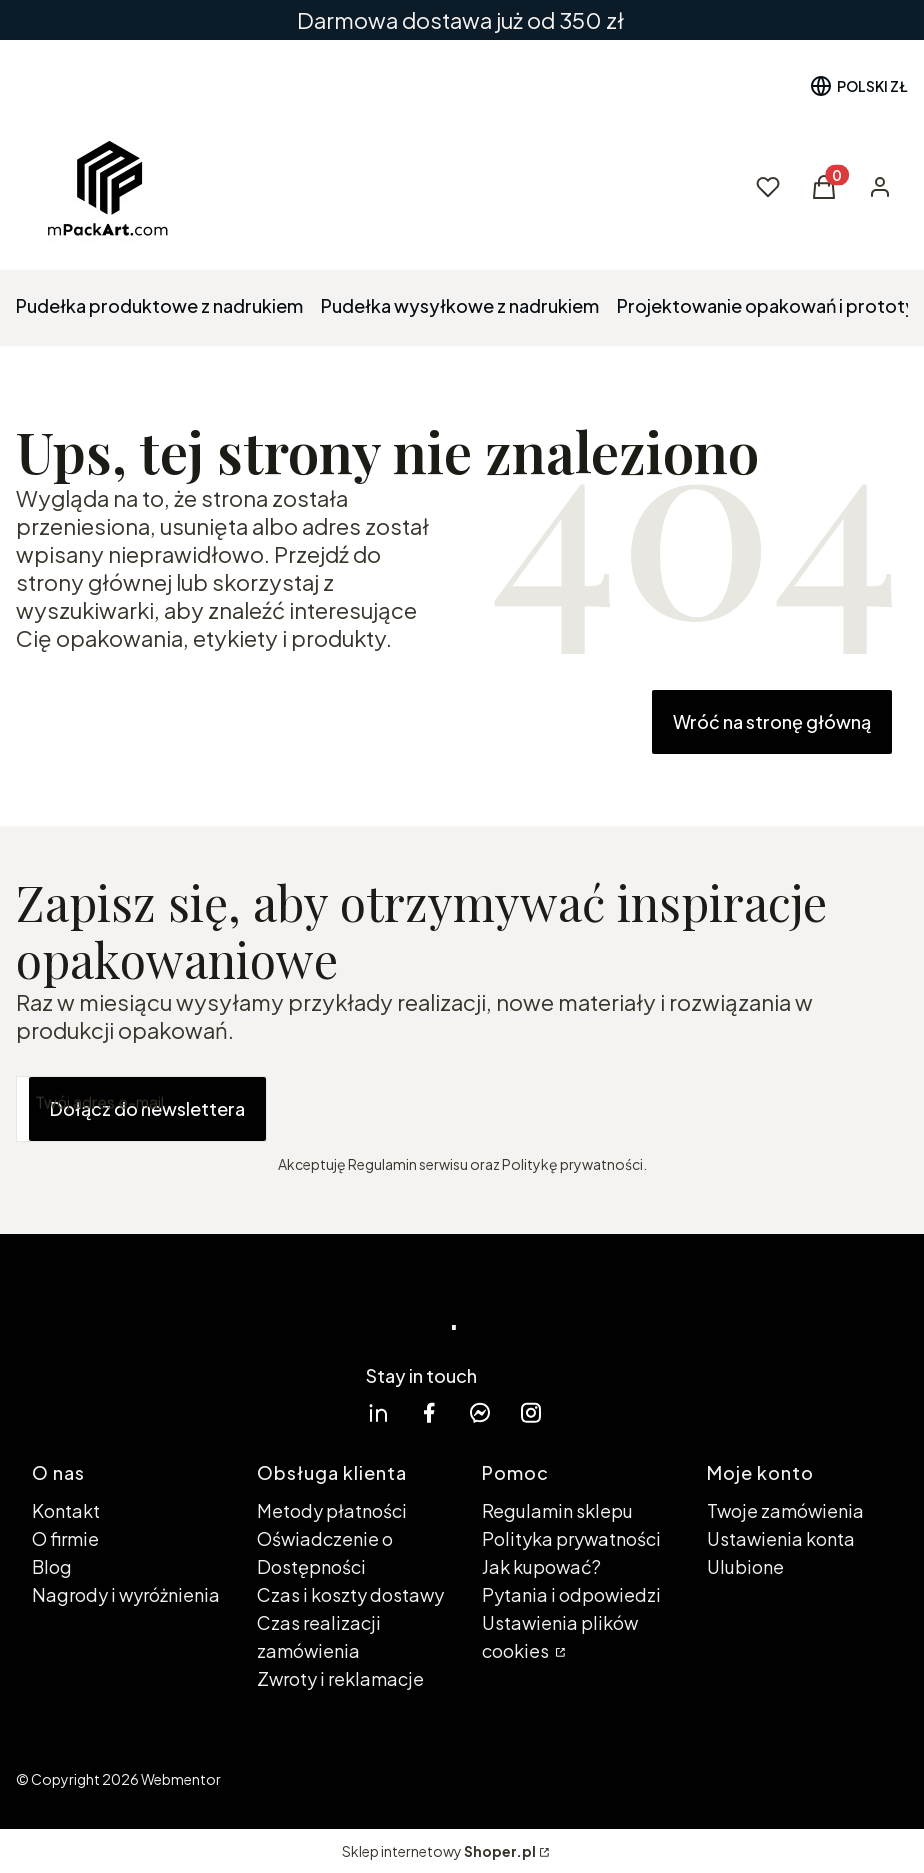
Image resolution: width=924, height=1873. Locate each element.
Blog (52, 1566)
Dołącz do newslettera (147, 1108)
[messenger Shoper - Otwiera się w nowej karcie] (480, 1412)
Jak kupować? (541, 1566)
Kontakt (66, 1510)
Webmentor (181, 1779)
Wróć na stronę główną (772, 721)
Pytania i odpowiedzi (571, 1594)
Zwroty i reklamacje (340, 1678)
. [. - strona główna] (454, 1310)
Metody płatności (332, 1510)
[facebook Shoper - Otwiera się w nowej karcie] (429, 1412)
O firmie (65, 1538)
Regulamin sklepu (557, 1510)
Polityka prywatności (571, 1538)
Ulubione (745, 1566)
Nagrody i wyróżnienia (126, 1594)
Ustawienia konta (781, 1538)
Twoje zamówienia (785, 1510)
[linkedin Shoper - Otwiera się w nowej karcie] (378, 1412)
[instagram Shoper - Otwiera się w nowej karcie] (531, 1412)
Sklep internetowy (439, 1851)
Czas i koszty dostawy (350, 1594)
